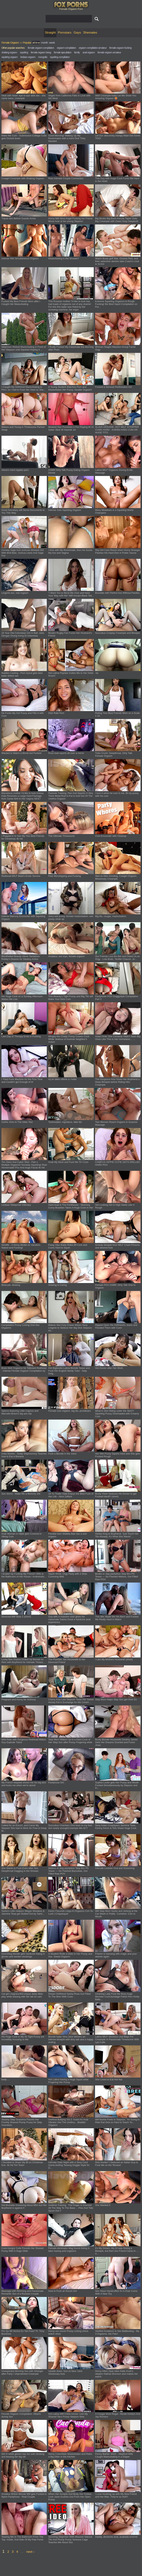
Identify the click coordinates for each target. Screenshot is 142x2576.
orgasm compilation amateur (93, 47)
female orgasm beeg (41, 52)
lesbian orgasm (27, 57)
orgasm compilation (66, 47)
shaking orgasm (9, 52)
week (52, 42)
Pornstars (64, 32)
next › (30, 2551)
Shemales (90, 32)
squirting (24, 52)
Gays (77, 32)
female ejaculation (62, 52)
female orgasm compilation (41, 47)
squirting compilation (60, 57)
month (44, 42)
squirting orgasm (9, 57)
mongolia (42, 57)
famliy (77, 52)
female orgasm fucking (120, 47)
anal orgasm (88, 52)
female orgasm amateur (109, 52)
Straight (50, 32)
